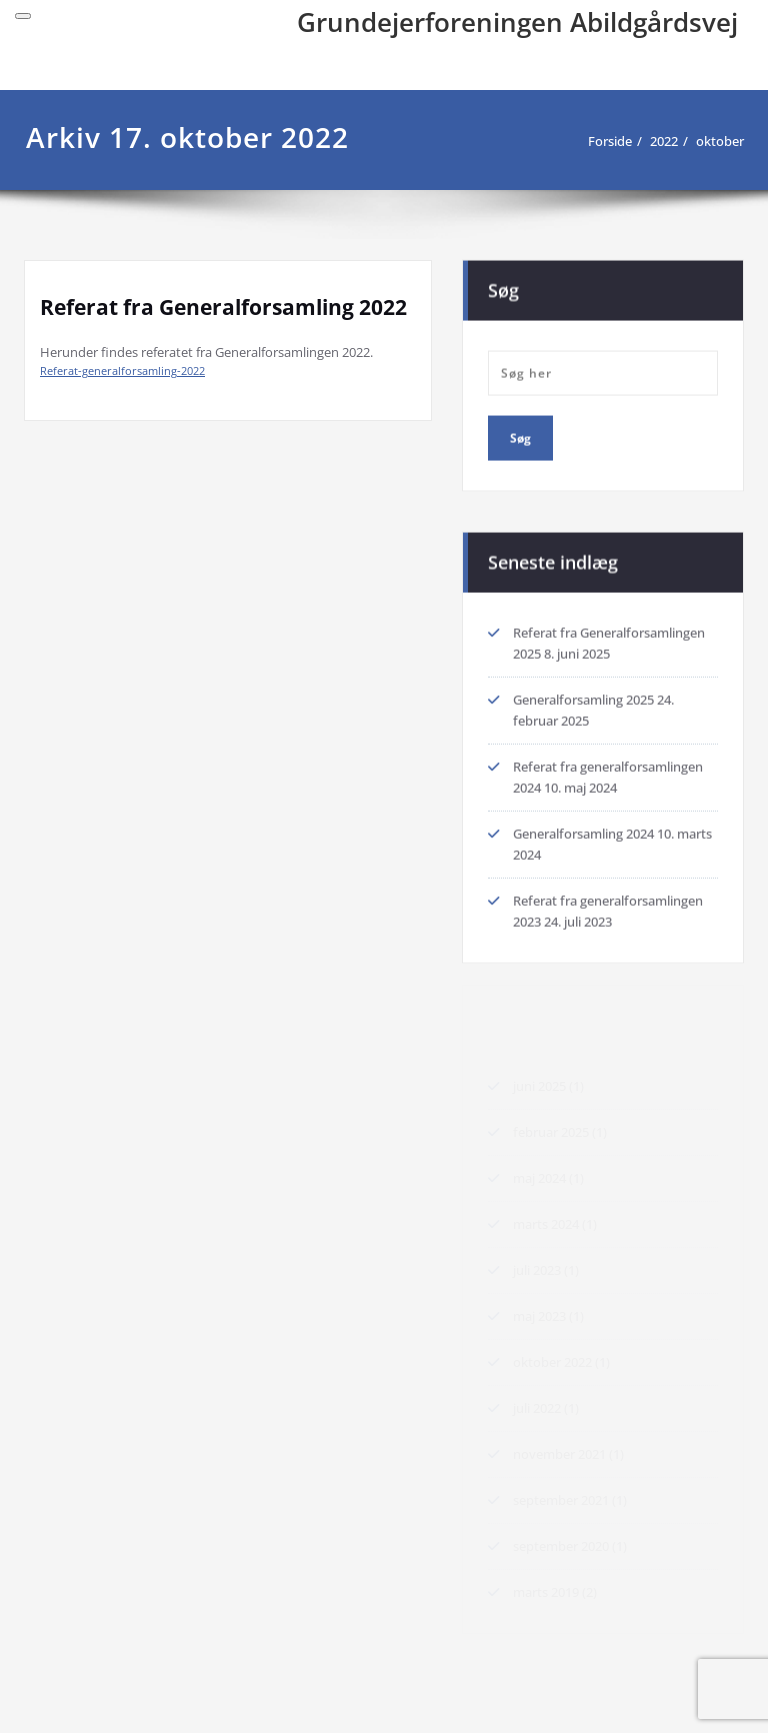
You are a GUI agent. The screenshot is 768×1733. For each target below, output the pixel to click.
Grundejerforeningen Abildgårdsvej (517, 22)
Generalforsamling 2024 (583, 832)
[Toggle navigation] (23, 16)
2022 (664, 141)
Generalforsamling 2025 (583, 698)
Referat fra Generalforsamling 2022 (223, 307)
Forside (610, 141)
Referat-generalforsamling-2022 (122, 371)
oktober (720, 141)
